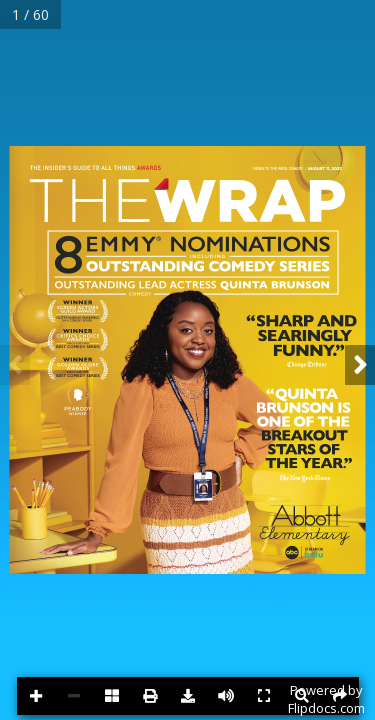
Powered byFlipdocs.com (326, 699)
